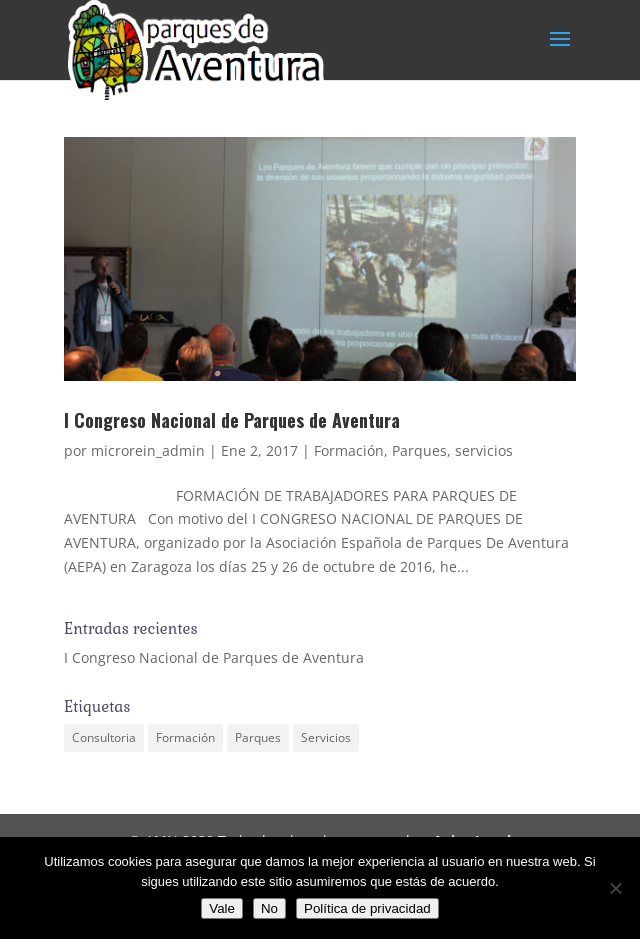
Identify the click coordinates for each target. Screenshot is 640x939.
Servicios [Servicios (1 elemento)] (326, 737)
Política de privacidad (367, 908)
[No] (615, 888)
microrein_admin (148, 450)
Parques (419, 450)
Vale (222, 908)
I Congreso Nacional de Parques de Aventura (232, 420)
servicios (484, 450)
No (269, 908)
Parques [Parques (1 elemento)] (258, 737)
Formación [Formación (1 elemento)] (185, 737)
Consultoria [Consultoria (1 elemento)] (104, 737)
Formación (349, 450)
